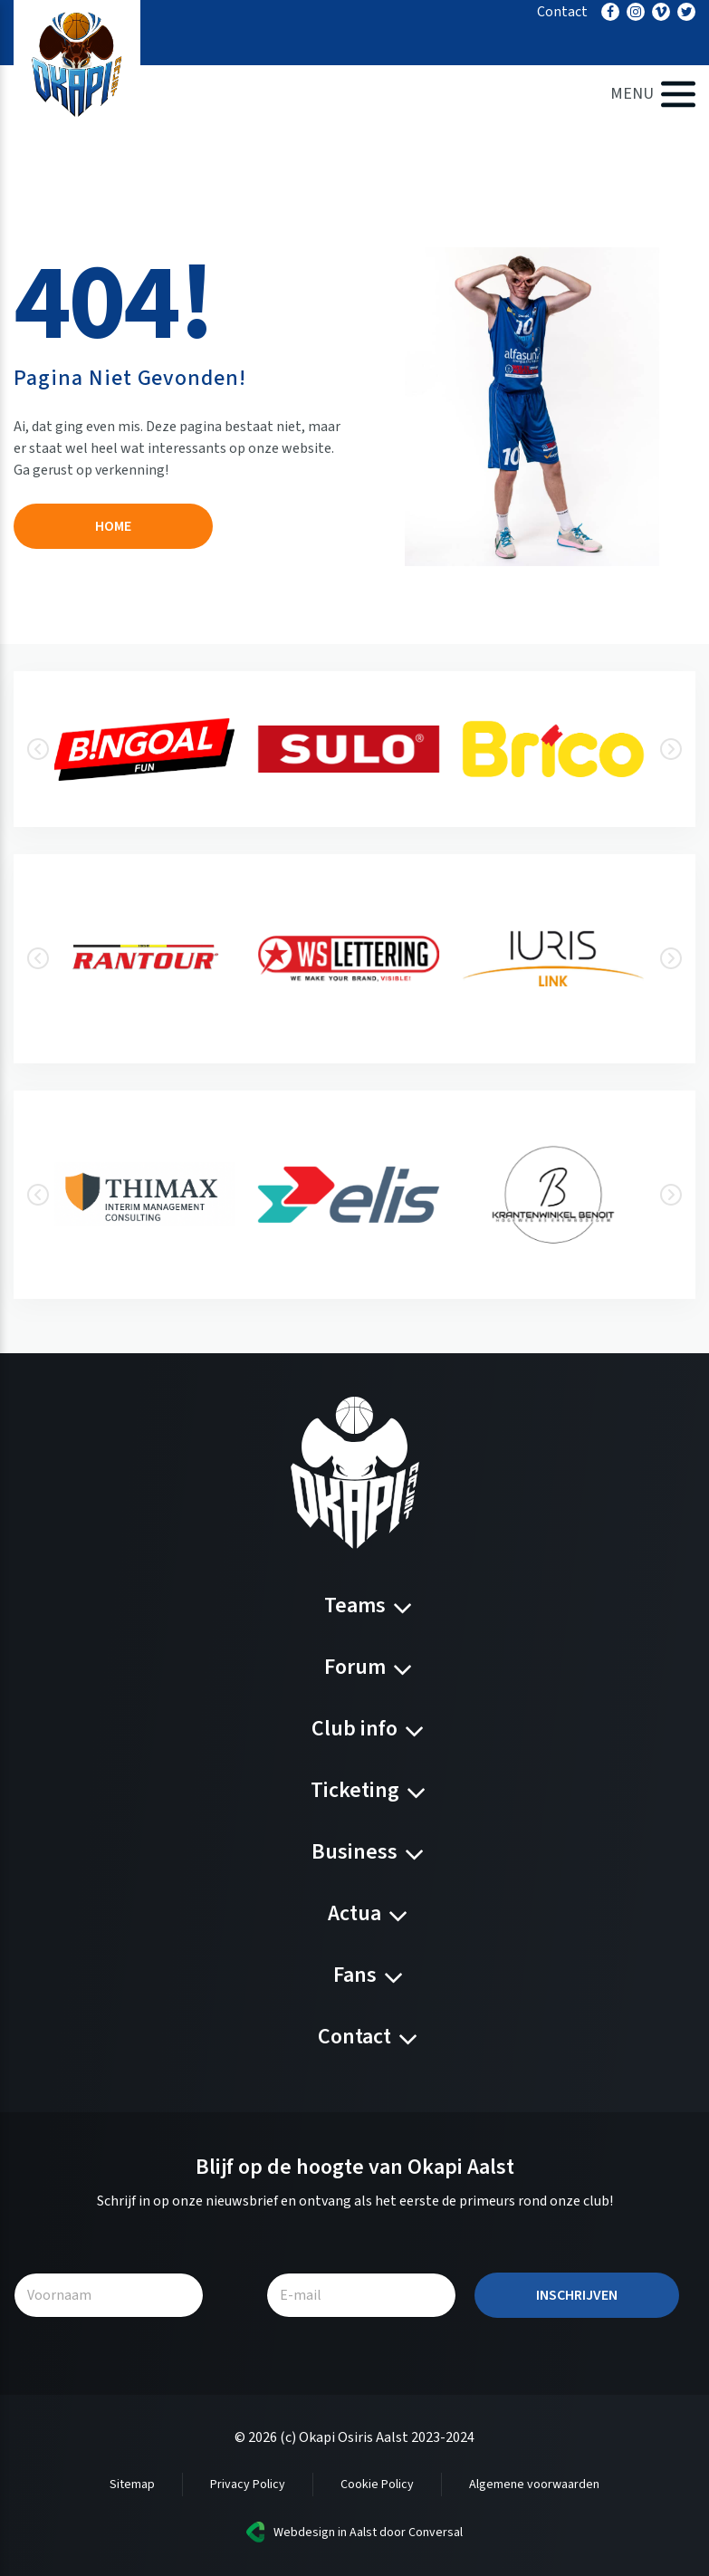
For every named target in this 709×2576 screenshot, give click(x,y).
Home (113, 526)
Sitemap (132, 2484)
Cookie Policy (377, 2484)
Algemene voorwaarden (534, 2484)
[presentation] (38, 749)
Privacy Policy (247, 2484)
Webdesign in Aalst (325, 2532)
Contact (562, 12)
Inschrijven (577, 2295)
